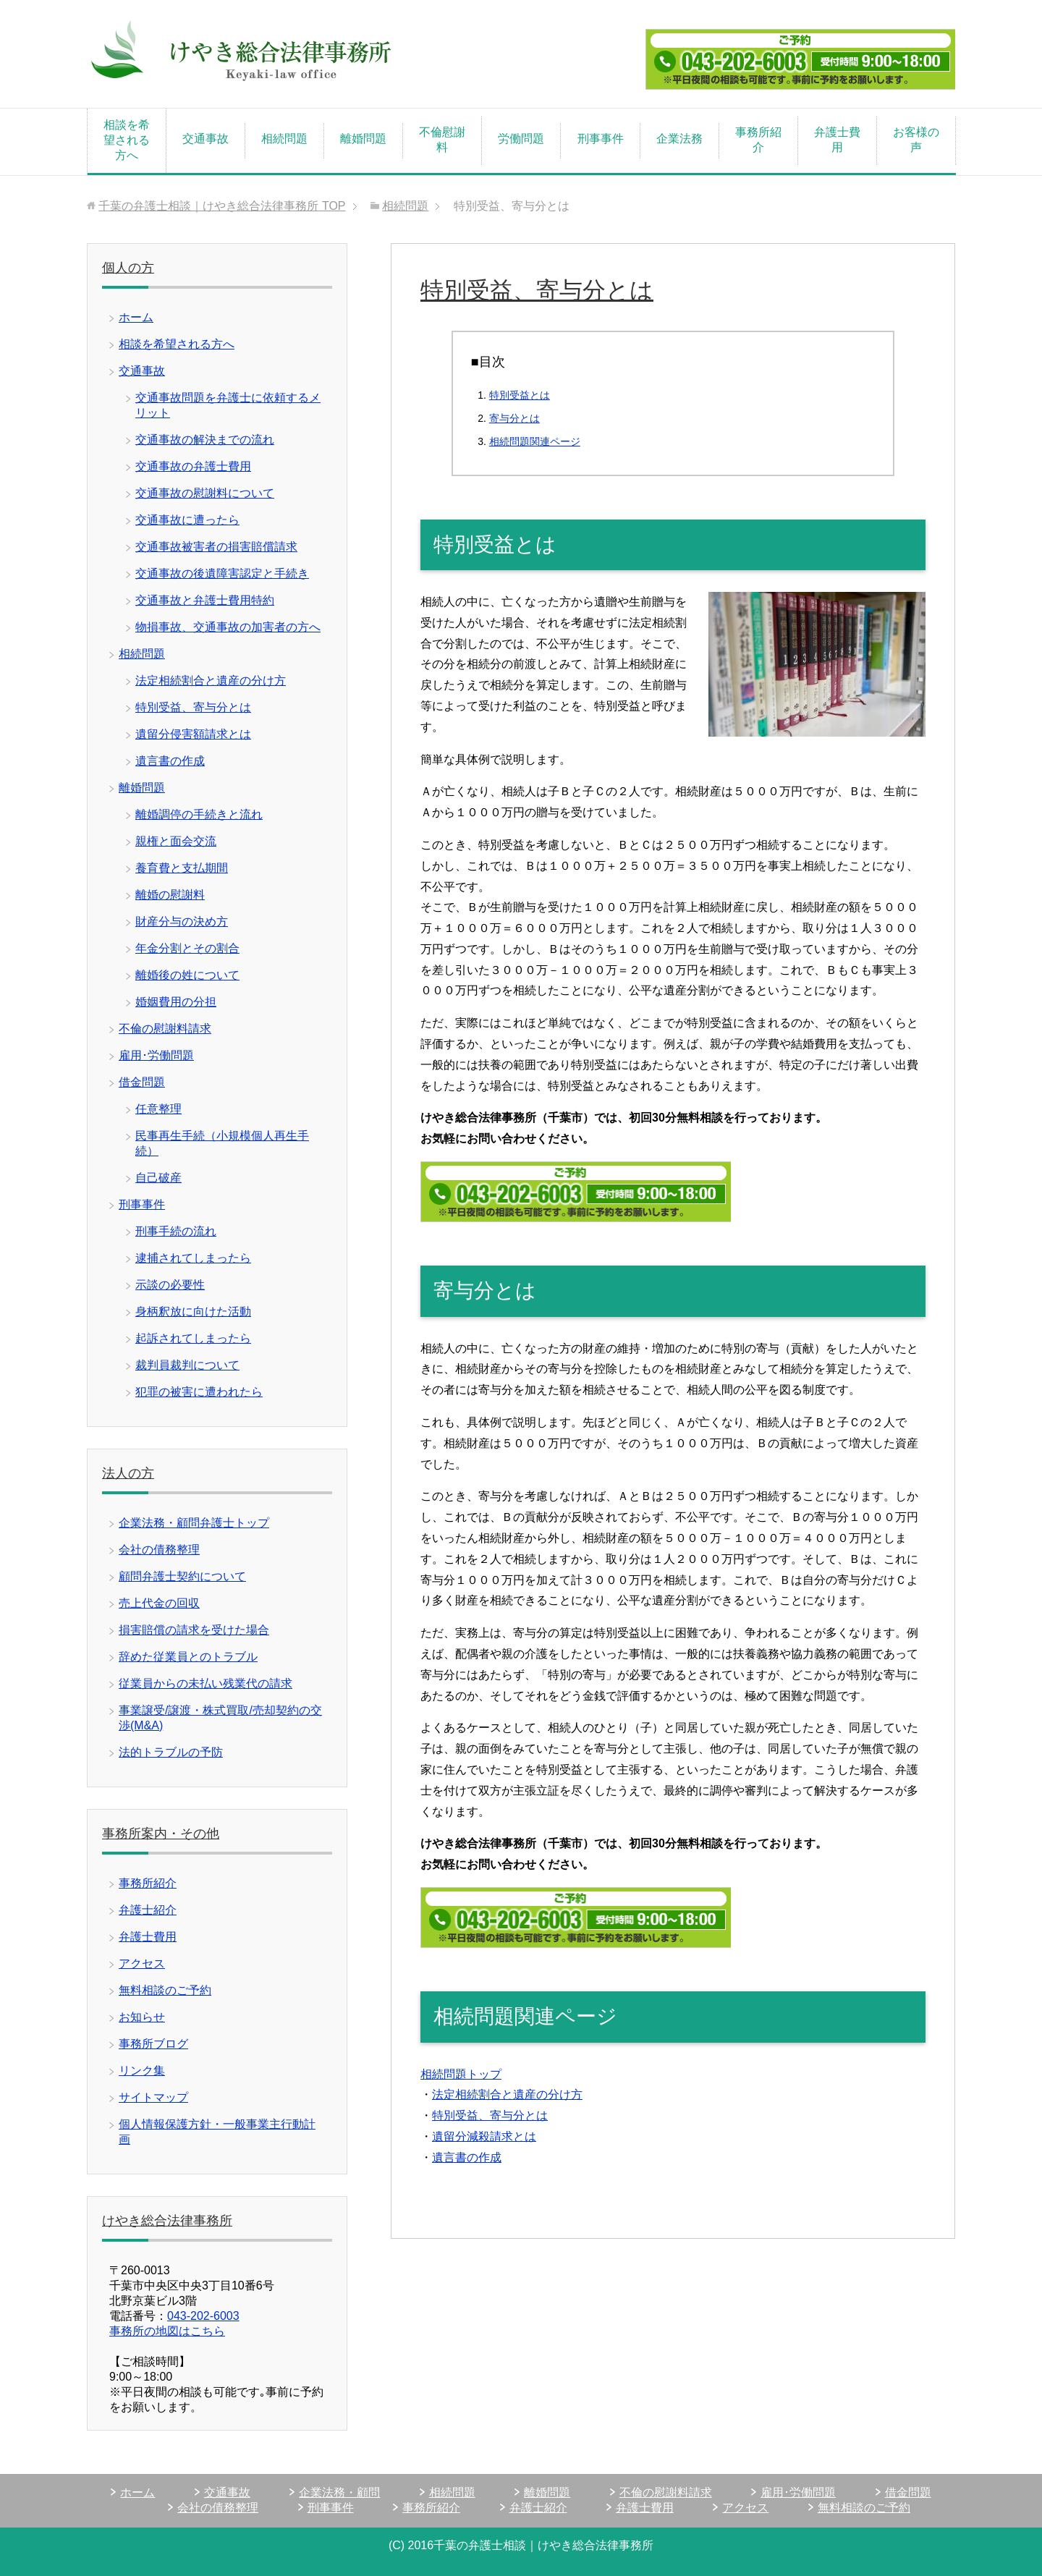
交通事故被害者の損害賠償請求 (216, 547)
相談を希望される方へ (126, 140)
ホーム (136, 317)
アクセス (142, 1963)
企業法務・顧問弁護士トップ (194, 1523)
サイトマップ (153, 2097)
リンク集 (142, 2070)
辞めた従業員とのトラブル (188, 1657)
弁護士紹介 (148, 1910)
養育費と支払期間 (181, 868)
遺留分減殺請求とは (484, 2136)
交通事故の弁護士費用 (193, 466)
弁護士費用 (837, 139)
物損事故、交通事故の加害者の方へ (228, 627)
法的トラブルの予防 (171, 1752)
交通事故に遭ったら (187, 520)
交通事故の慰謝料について (204, 493)
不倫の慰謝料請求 (165, 1028)
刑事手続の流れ (175, 1231)
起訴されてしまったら (193, 1338)
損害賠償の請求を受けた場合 (194, 1630)
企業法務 (679, 138)
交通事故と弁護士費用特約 (204, 600)
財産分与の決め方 (181, 921)
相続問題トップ (460, 2074)
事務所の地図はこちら (167, 2331)
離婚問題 (363, 138)
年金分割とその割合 (187, 948)
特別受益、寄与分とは (490, 2115)
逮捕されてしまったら (193, 1258)
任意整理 (158, 1109)
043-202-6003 (203, 2316)
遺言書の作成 (466, 2157)
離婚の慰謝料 (170, 895)
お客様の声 (916, 139)
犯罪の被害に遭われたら (199, 1392)
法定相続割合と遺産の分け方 (507, 2094)
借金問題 (142, 1082)
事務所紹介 (758, 139)
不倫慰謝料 (442, 139)
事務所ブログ (153, 2044)
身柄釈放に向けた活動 (193, 1311)
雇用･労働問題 (156, 1055)
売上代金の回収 (159, 1603)
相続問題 (284, 138)
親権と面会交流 (175, 841)
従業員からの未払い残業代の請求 (205, 1683)
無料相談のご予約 (165, 1990)
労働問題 (521, 138)
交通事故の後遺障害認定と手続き (222, 573)
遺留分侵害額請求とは (193, 734)
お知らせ (142, 2017)
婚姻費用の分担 (175, 1002)
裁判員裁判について (187, 1365)
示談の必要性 (170, 1285)
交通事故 (205, 138)
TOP (221, 206)
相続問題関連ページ (534, 441)
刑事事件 (600, 138)
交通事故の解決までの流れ (204, 439)
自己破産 (158, 1178)
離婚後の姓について (187, 975)
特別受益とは (519, 395)
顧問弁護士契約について (182, 1576)
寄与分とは (514, 418)
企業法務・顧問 (339, 2492)
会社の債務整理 (159, 1549)
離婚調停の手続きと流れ (199, 814)
